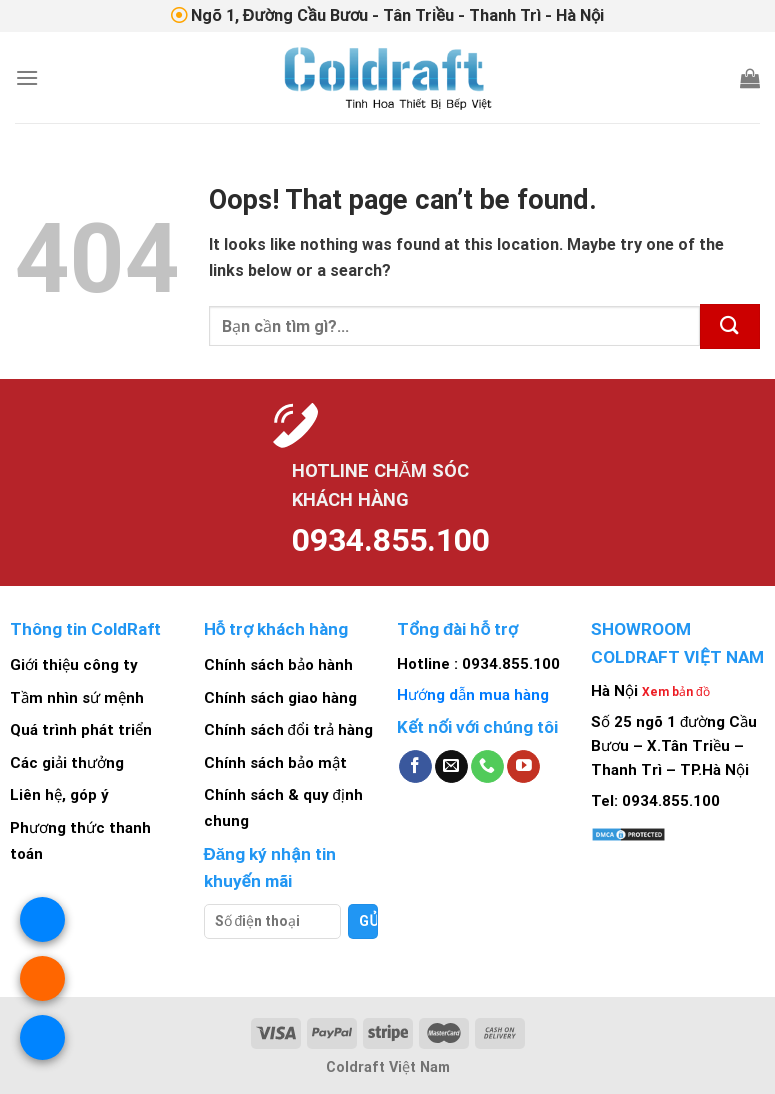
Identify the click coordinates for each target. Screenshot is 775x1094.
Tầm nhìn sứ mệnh (77, 698)
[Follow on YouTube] (523, 767)
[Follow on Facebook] (415, 767)
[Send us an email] (451, 767)
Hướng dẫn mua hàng (473, 695)
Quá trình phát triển (81, 730)
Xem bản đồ (676, 692)
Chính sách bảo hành (278, 665)
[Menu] (27, 77)
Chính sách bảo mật (275, 763)
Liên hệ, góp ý (59, 796)
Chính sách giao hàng (280, 698)
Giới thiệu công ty (74, 665)
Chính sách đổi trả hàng (288, 730)
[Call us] (487, 767)
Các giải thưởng (67, 763)
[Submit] (730, 326)
